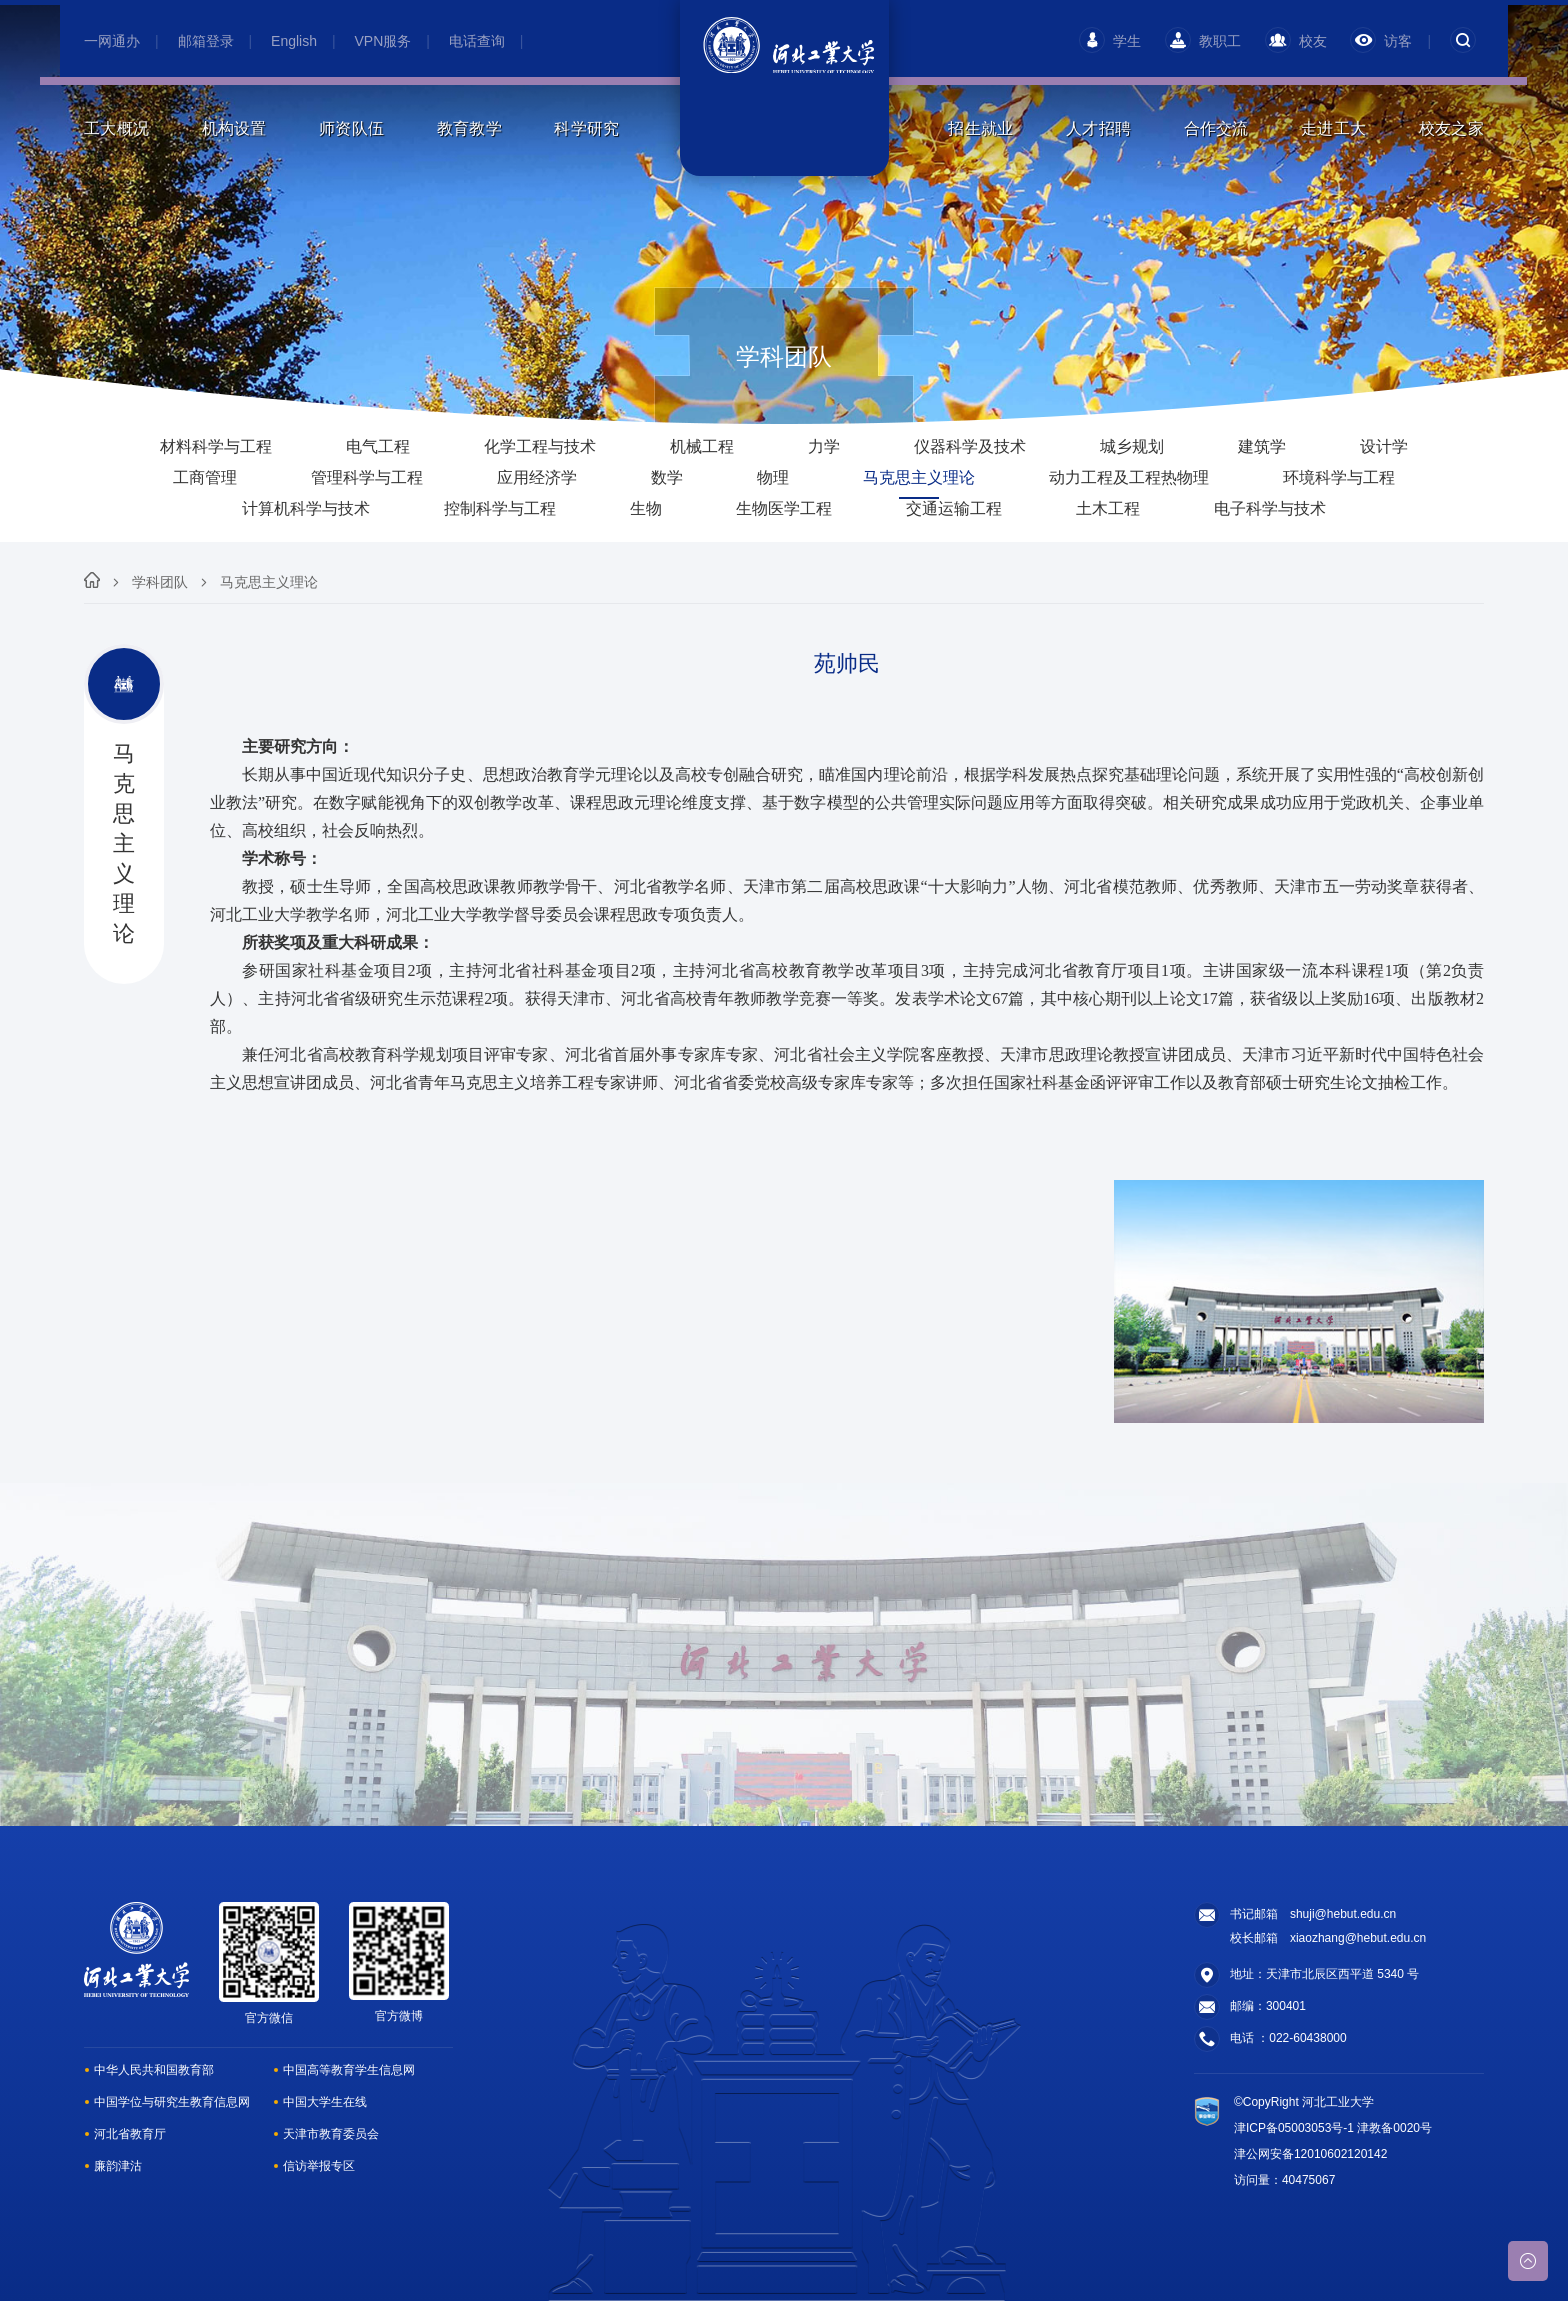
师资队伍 (351, 128)
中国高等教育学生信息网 (349, 2070)
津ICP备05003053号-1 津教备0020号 (1333, 2128)
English (294, 41)
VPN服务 (383, 41)
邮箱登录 (206, 41)
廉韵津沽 (118, 2166)
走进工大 (1333, 128)
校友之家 (1451, 128)
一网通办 (112, 41)
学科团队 (160, 582)
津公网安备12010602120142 (1310, 2154)
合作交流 (1216, 128)
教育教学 (469, 128)
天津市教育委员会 (331, 2134)
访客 (1381, 41)
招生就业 (980, 128)
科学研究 (586, 128)
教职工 (1203, 41)
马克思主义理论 (269, 582)
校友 (1296, 41)
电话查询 (477, 41)
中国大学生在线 (325, 2102)
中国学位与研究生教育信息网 (172, 2102)
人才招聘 (1098, 128)
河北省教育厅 (130, 2134)
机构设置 (234, 128)
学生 (1110, 41)
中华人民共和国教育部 (154, 2070)
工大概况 (116, 128)
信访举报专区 (319, 2166)
